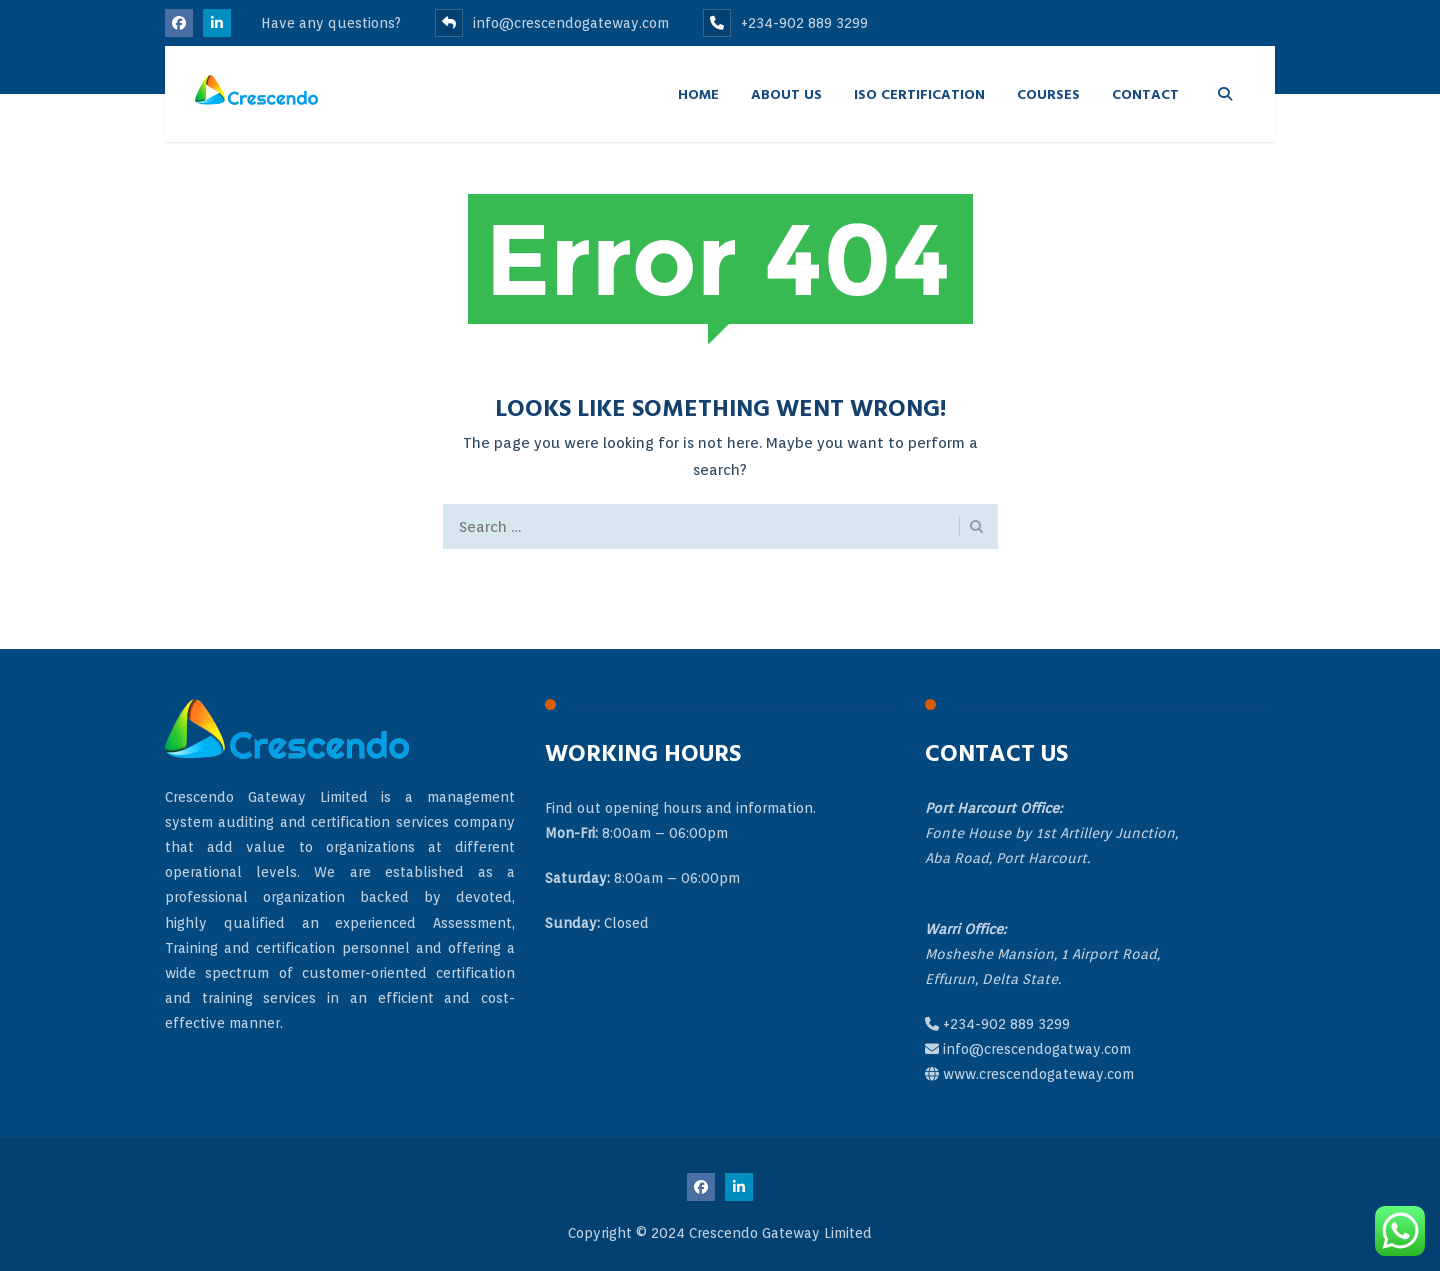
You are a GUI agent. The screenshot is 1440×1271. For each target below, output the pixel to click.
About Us (786, 93)
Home (698, 93)
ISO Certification (919, 93)
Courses (1048, 93)
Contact (1145, 93)
